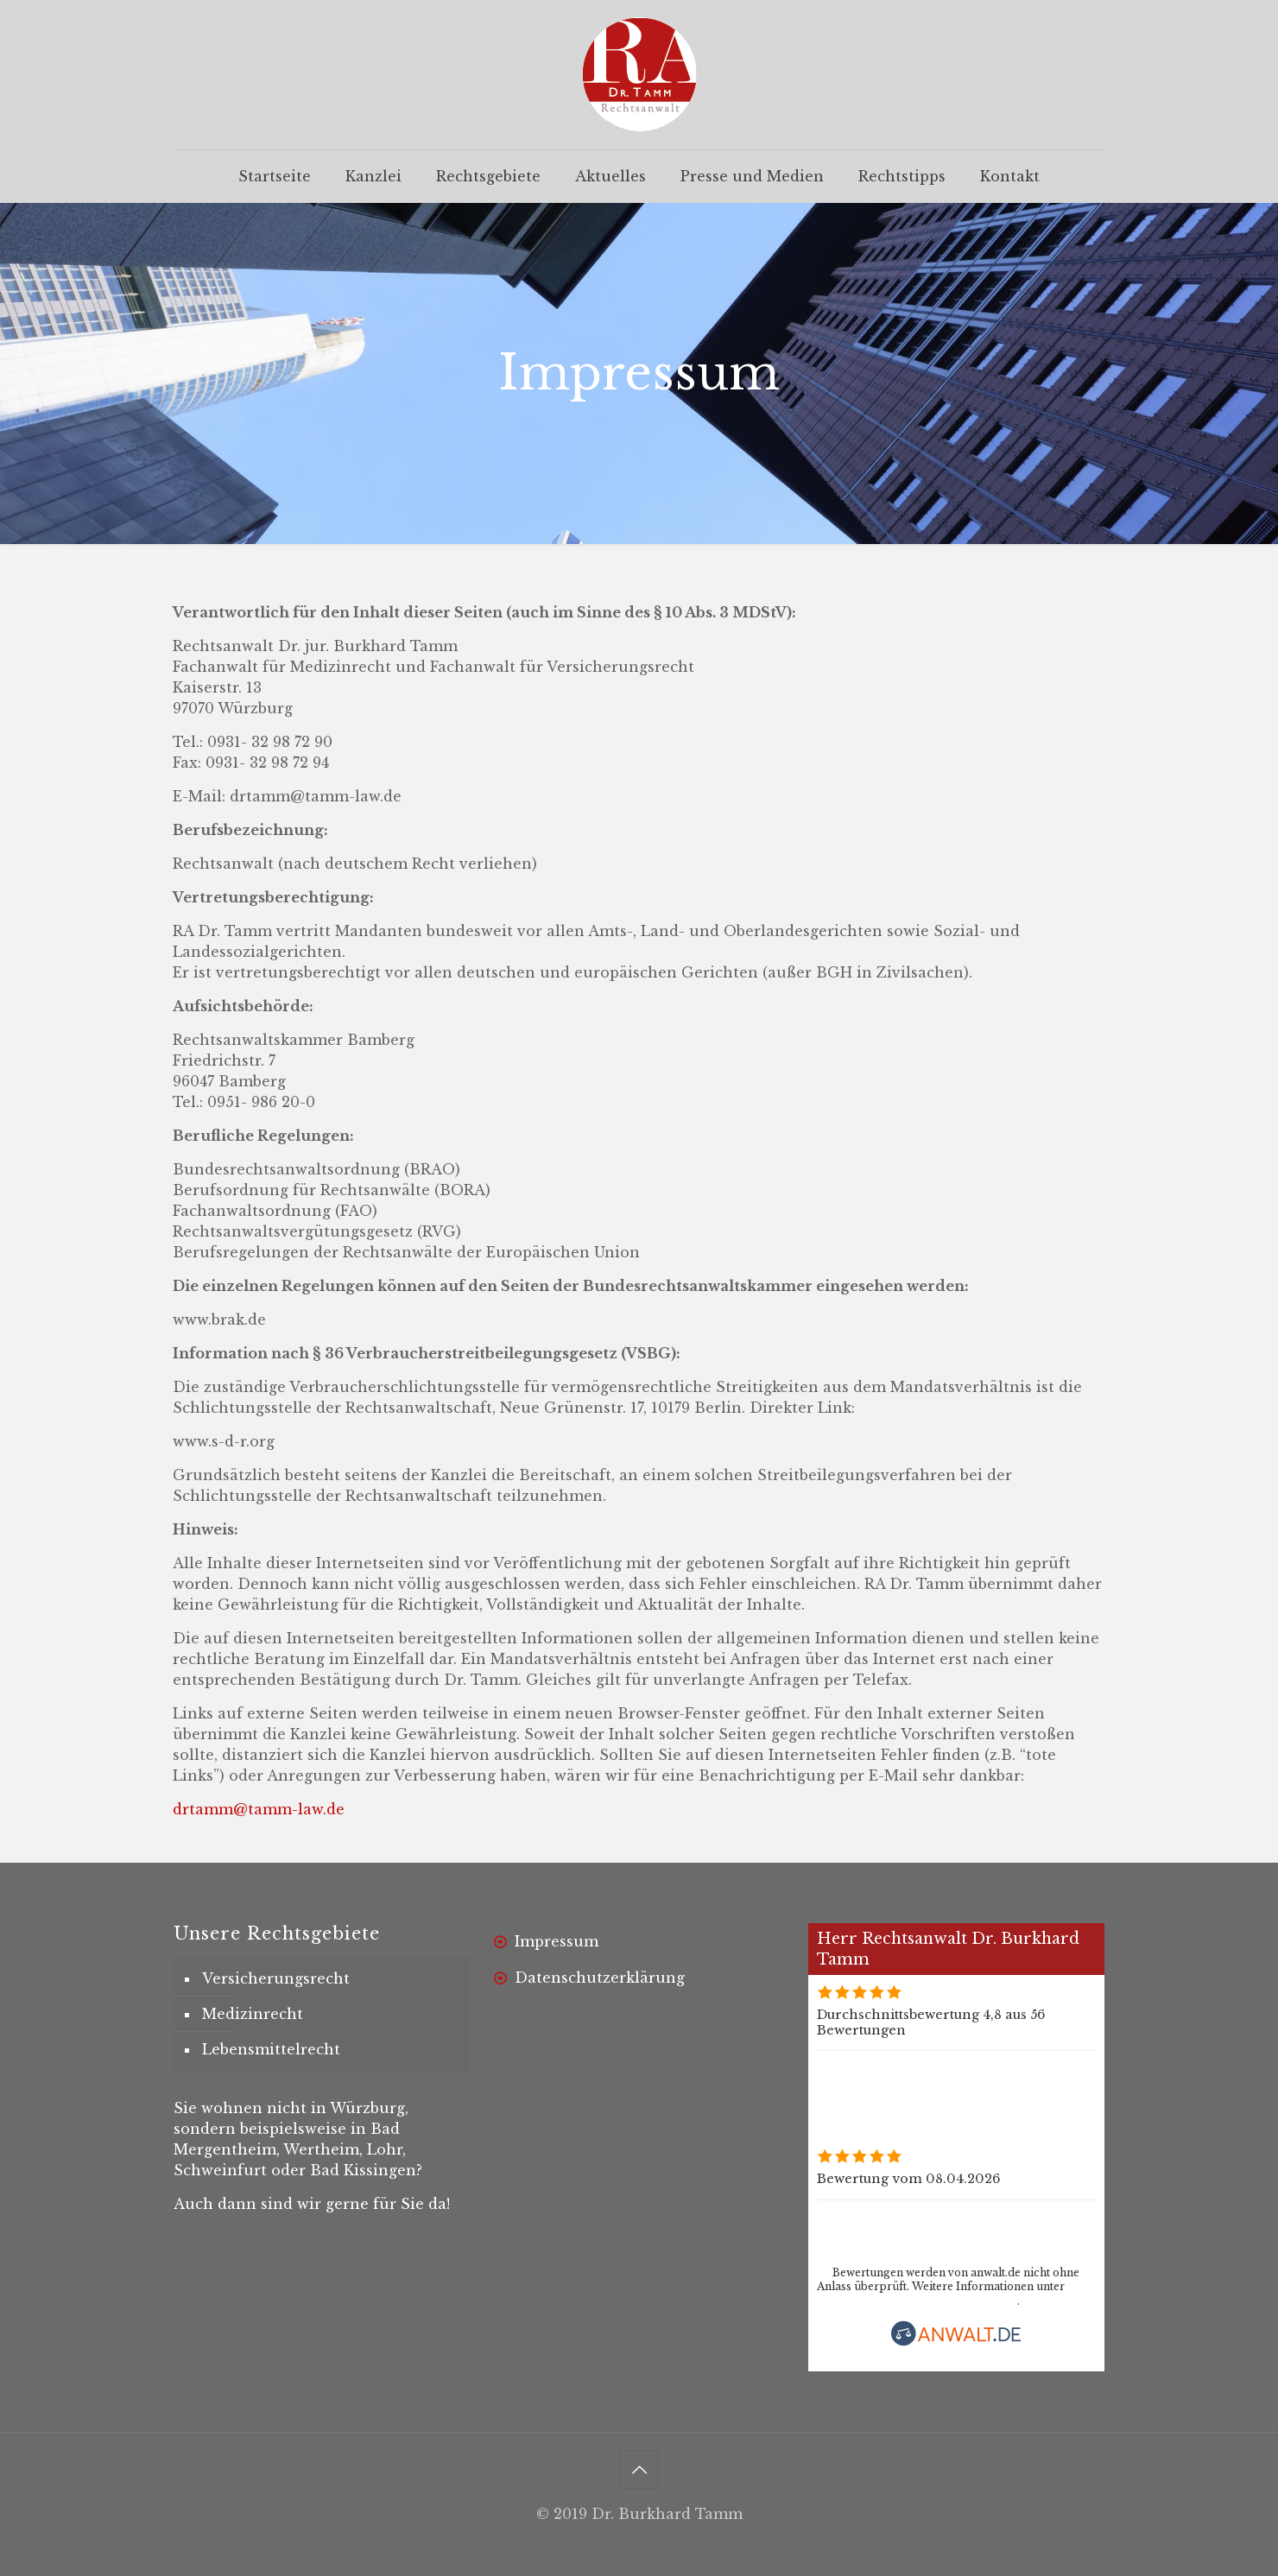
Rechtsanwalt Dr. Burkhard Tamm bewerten (1039, 2231)
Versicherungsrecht (276, 1978)
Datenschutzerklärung (600, 1977)
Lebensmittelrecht (271, 2049)
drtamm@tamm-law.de (259, 1809)
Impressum (556, 1941)
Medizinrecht (252, 2013)
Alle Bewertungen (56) (889, 2066)
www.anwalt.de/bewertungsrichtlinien (917, 2300)
